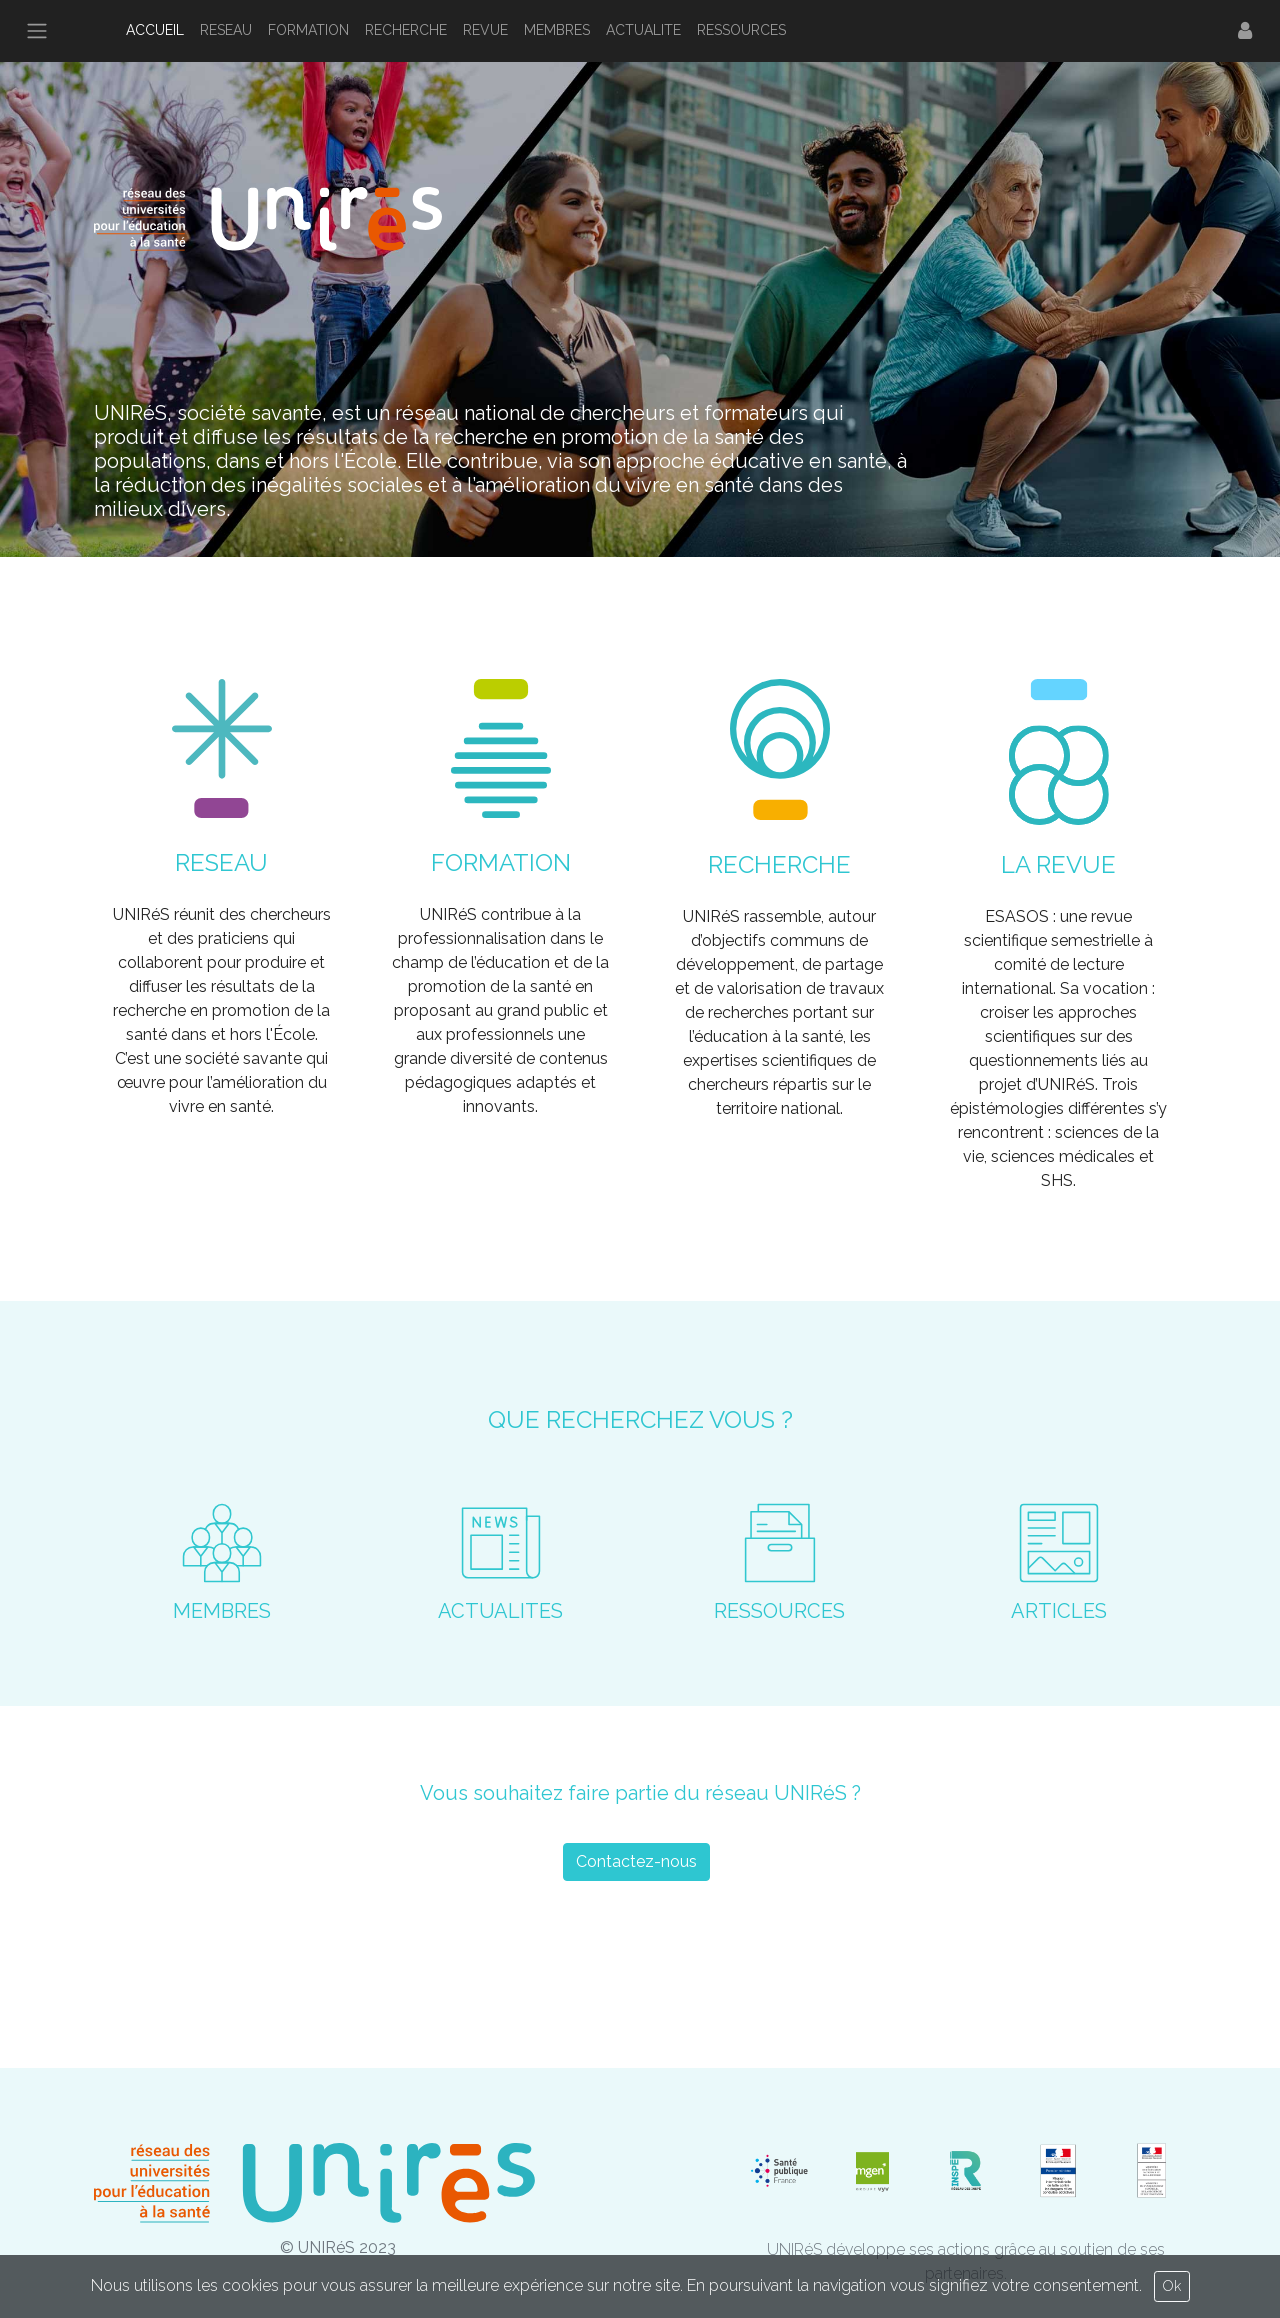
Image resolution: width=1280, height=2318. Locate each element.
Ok (1172, 2286)
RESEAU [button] (226, 30)
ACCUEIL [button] (155, 30)
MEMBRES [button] (557, 30)
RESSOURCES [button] (741, 30)
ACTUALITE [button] (643, 30)
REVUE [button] (485, 30)
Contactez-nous (636, 1861)
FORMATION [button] (308, 30)
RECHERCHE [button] (406, 30)
